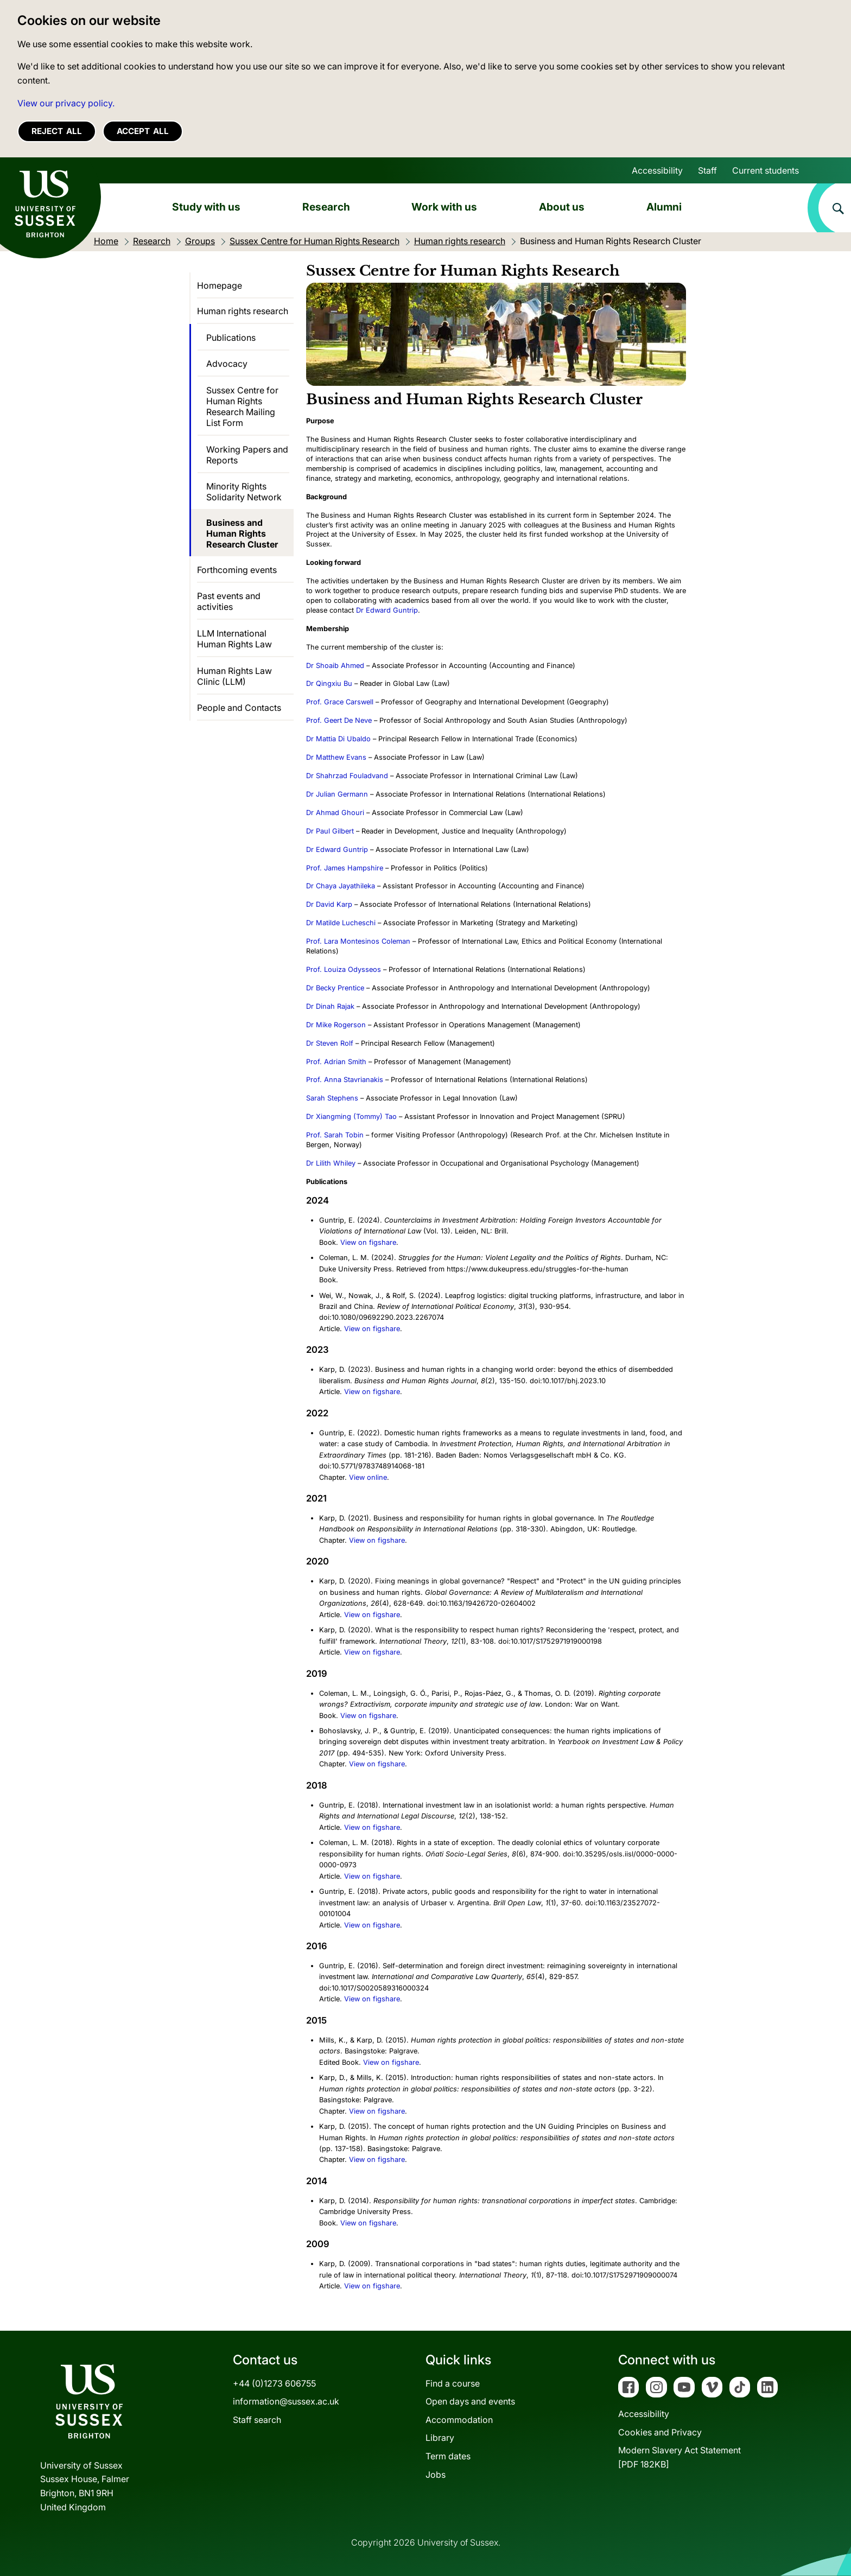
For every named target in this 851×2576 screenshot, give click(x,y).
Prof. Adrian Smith (336, 1062)
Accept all (143, 131)
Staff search (257, 2419)
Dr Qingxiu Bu (329, 683)
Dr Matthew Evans (336, 757)
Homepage (219, 285)
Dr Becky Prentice (335, 988)
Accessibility (657, 170)
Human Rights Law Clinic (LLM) (234, 676)
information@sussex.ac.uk (286, 2401)
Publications (231, 337)
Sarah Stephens (332, 1098)
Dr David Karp (329, 904)
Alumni (664, 206)
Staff (707, 170)
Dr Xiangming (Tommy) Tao (351, 1116)
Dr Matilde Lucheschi (341, 923)
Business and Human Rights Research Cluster (242, 533)
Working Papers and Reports (247, 455)
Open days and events (470, 2401)
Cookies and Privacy (660, 2432)
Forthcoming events (237, 569)
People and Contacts (239, 707)
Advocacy (226, 363)
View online (368, 1477)
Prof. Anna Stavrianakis (344, 1080)
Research (326, 206)
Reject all (56, 131)
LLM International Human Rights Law (234, 639)
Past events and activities (229, 601)
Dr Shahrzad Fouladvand (347, 776)
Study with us (206, 206)
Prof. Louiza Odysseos (343, 969)
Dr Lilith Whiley (330, 1163)
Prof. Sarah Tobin (335, 1135)
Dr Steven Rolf (329, 1043)
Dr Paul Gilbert (330, 831)
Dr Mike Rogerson (336, 1025)
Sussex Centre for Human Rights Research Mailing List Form (242, 406)
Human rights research (242, 311)
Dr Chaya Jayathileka (340, 886)
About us (562, 206)
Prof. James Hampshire (344, 868)
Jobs (436, 2474)
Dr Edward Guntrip (387, 610)
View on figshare (368, 1242)
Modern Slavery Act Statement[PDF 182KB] (679, 2457)
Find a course (453, 2383)
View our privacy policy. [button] (66, 103)
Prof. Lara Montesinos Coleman (358, 941)
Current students (765, 170)
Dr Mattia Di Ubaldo (338, 739)
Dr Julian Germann (337, 794)
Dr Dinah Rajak (330, 1006)
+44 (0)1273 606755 (274, 2383)
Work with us (444, 206)
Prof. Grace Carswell (339, 702)
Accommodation (459, 2419)
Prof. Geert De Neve (339, 720)
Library (440, 2437)
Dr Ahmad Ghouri (335, 813)
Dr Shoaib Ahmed (335, 666)
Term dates (448, 2456)
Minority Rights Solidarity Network (244, 492)
